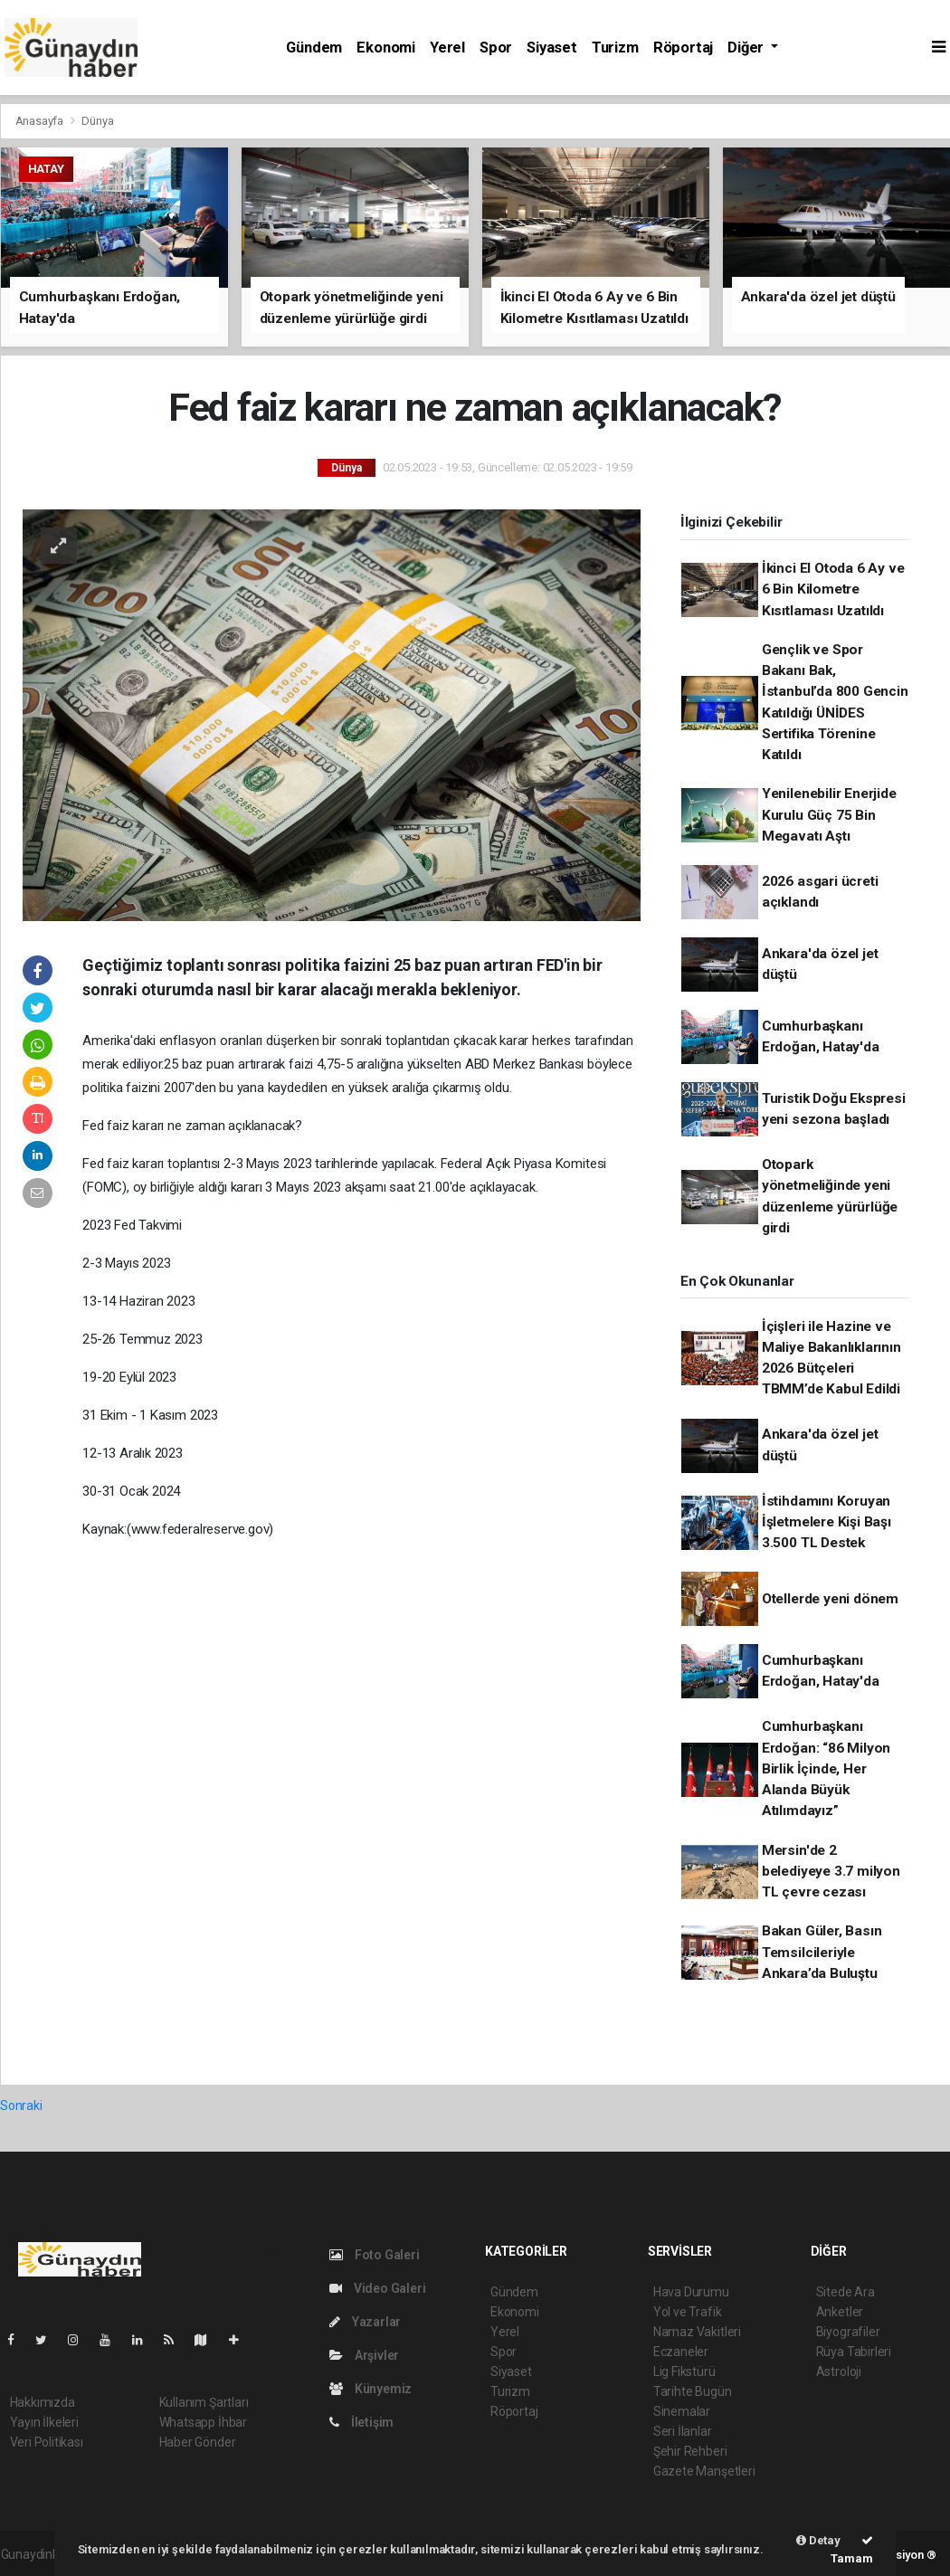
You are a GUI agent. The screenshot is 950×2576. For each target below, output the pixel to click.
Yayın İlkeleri (44, 2422)
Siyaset (552, 47)
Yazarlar (365, 2322)
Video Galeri (377, 2288)
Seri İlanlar (682, 2431)
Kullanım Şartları (204, 2402)
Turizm (615, 47)
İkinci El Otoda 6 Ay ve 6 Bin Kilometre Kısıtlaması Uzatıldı (833, 589)
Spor (496, 47)
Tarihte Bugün (692, 2391)
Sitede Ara (845, 2292)
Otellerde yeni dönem (830, 1599)
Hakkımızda (42, 2402)
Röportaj (683, 47)
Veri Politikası (46, 2442)
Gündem (314, 47)
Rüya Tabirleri (853, 2351)
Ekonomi (385, 47)
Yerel (447, 47)
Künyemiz (370, 2388)
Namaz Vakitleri (697, 2331)
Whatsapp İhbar (203, 2422)
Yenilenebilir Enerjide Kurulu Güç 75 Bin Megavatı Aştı (829, 814)
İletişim (361, 2422)
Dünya (97, 121)
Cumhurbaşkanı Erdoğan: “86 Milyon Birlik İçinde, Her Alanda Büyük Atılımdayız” (826, 1768)
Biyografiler (848, 2331)
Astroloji (838, 2371)
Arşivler (364, 2355)
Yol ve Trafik (687, 2312)
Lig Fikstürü (684, 2371)
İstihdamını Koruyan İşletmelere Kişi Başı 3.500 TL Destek (826, 1522)
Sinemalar (681, 2411)
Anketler (839, 2312)
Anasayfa (40, 121)
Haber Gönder (197, 2442)
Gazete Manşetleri (704, 2471)
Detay (818, 2540)
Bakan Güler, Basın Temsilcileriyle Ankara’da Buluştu (822, 1952)
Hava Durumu (691, 2292)
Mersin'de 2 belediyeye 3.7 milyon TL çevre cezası (831, 1871)
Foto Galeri (374, 2255)
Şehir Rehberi (690, 2451)
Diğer (747, 47)
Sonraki (21, 2105)
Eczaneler (680, 2351)
